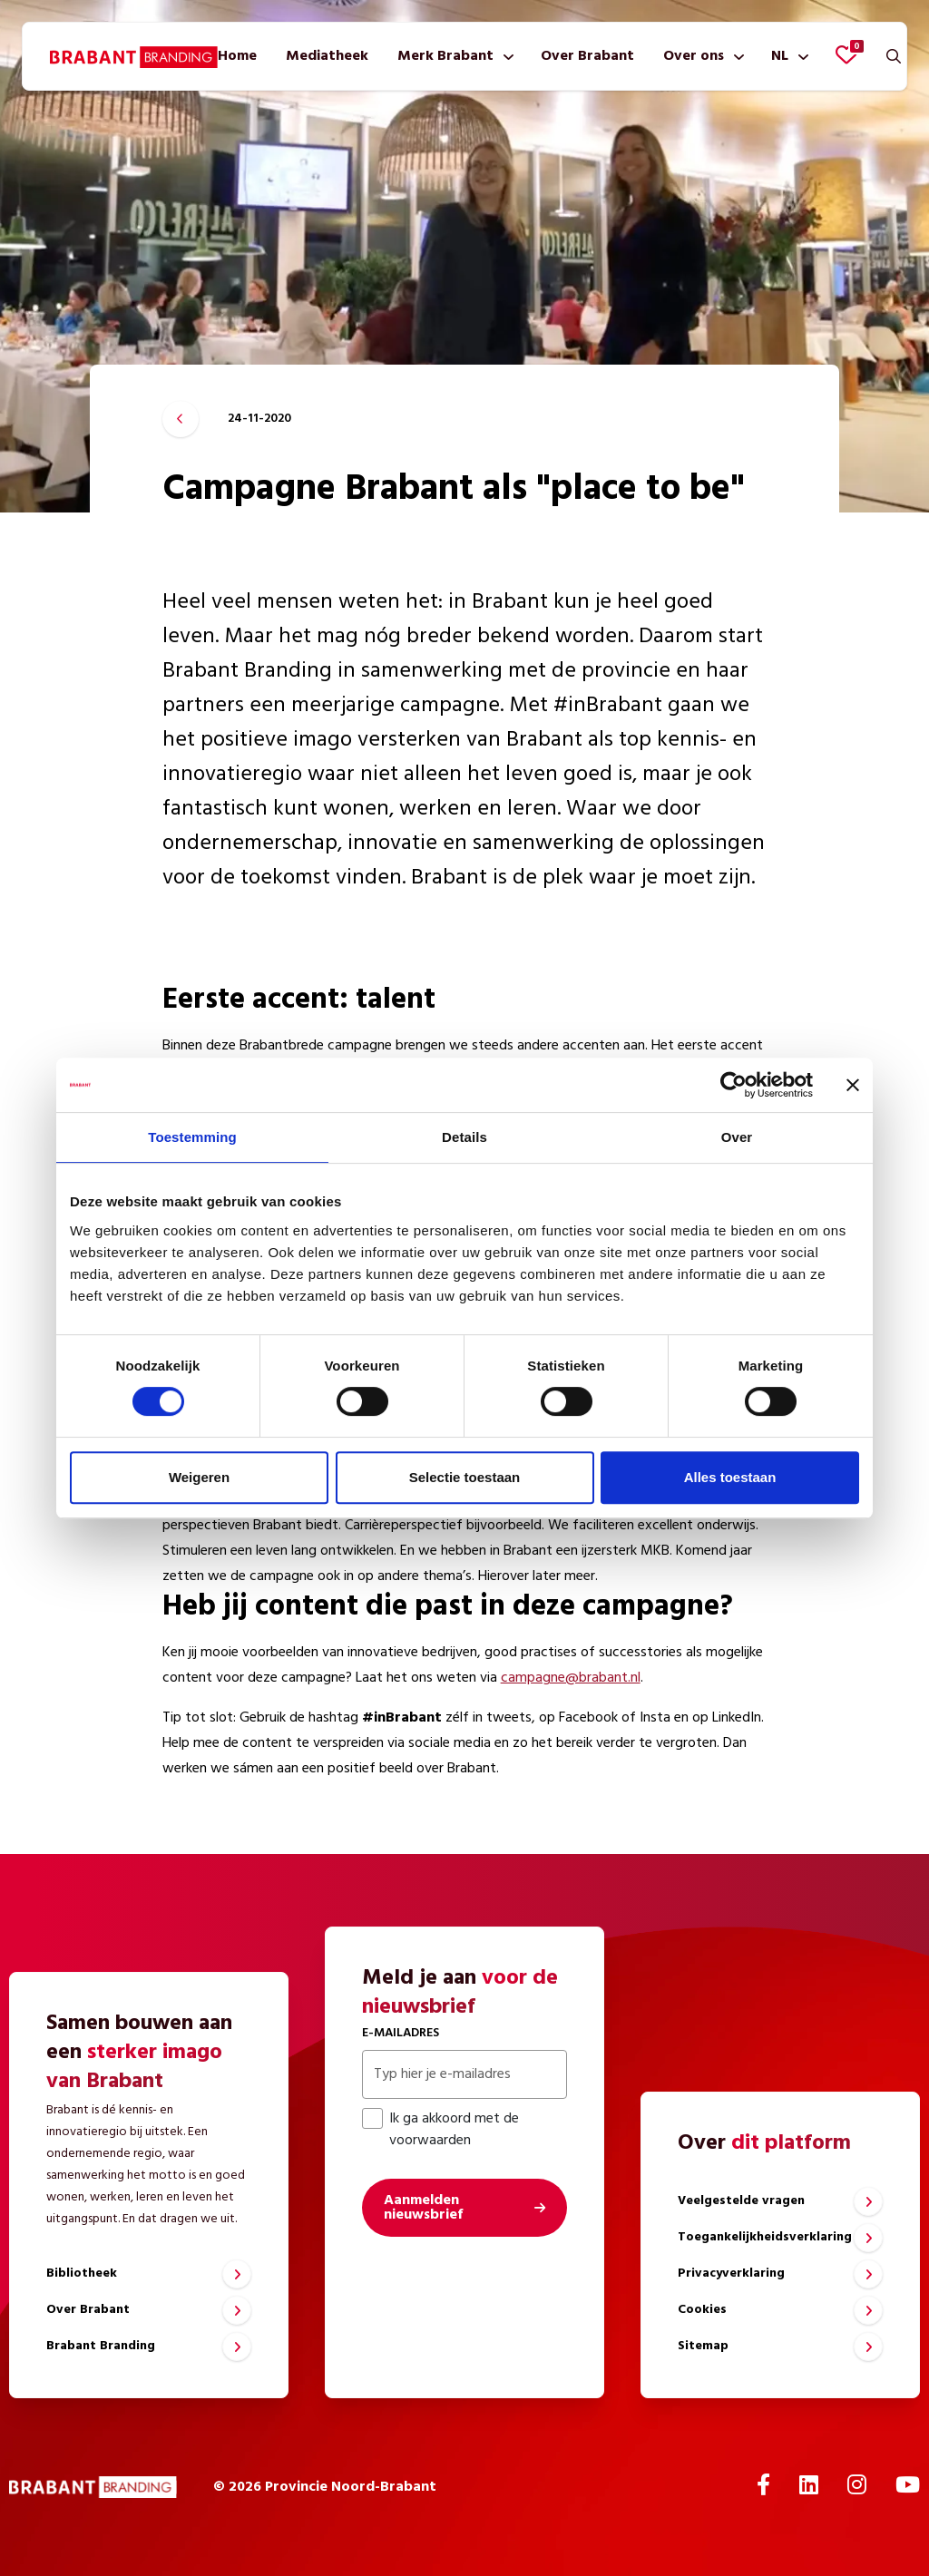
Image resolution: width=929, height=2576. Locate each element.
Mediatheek (327, 56)
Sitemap (703, 2346)
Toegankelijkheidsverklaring (765, 2237)
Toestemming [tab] (192, 1137)
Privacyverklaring (731, 2273)
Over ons (693, 56)
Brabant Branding (100, 2346)
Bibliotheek (81, 2273)
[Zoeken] (893, 56)
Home (237, 56)
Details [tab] (464, 1137)
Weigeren (199, 1477)
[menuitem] (237, 56)
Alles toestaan (730, 1477)
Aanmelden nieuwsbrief (423, 2208)
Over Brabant (587, 56)
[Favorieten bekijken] (846, 54)
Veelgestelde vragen (741, 2201)
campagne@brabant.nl (571, 1678)
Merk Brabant (445, 56)
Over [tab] (737, 1137)
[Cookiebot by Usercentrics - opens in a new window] (733, 1084)
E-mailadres (400, 2033)
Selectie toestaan (465, 1477)
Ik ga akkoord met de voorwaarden (440, 2130)
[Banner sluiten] (852, 1084)
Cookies (702, 2309)
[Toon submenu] (505, 56)
